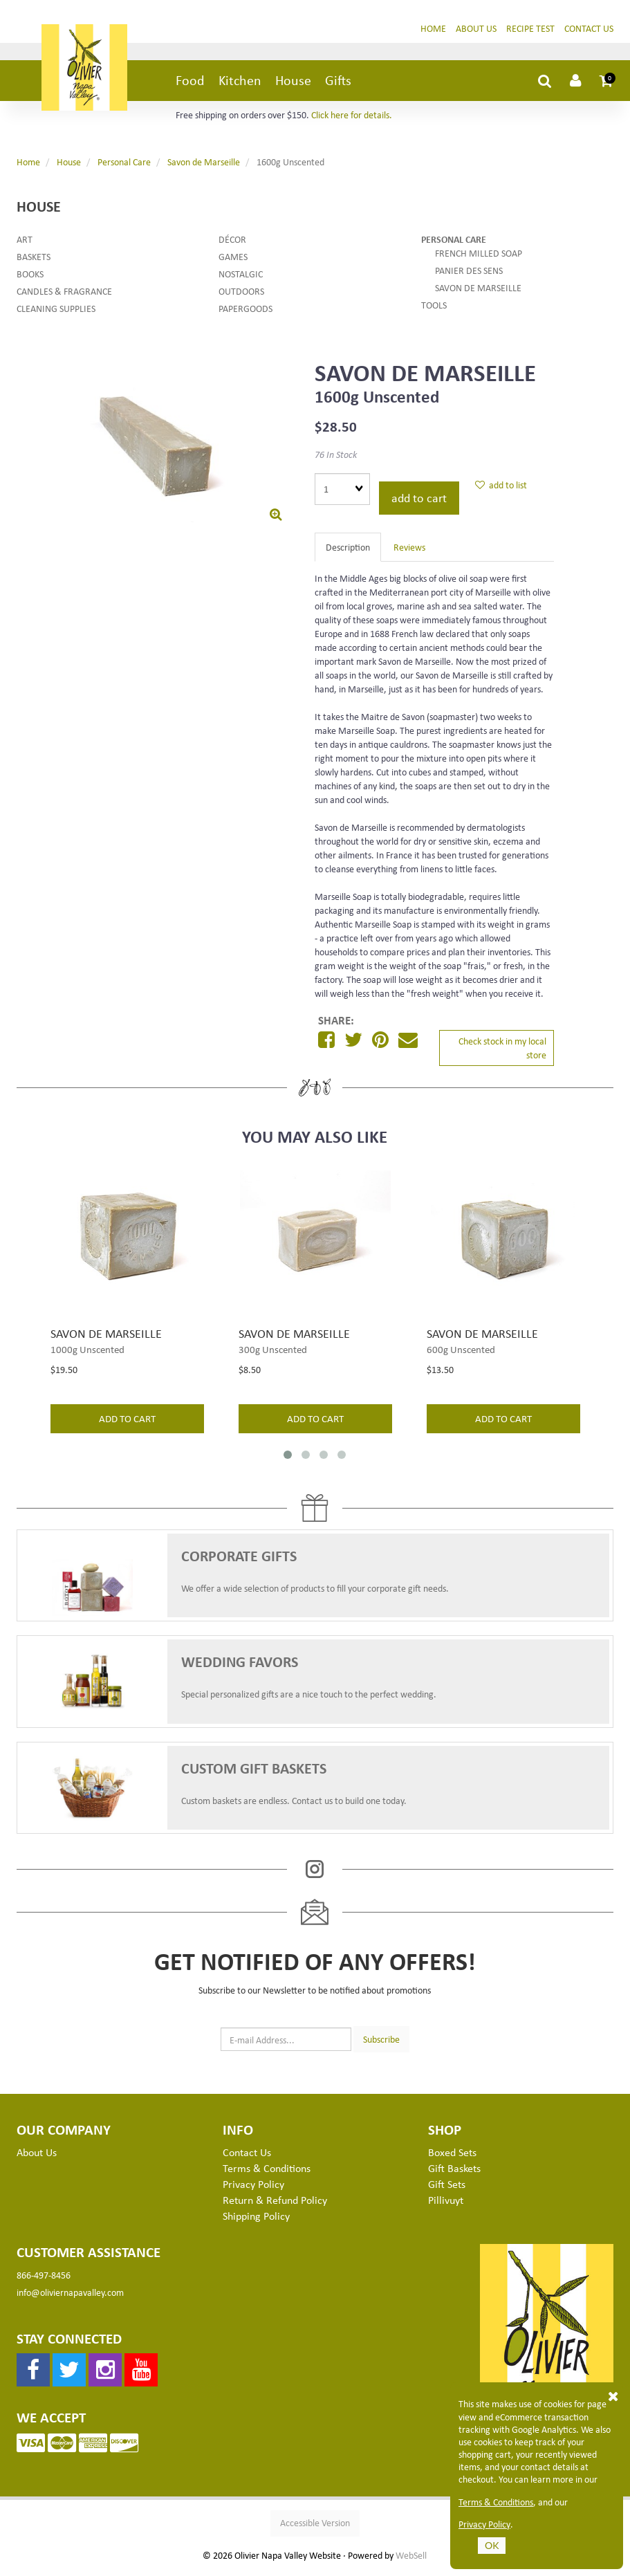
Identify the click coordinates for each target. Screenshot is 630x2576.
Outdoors (241, 296)
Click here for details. (351, 120)
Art (25, 244)
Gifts (338, 85)
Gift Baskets (454, 2173)
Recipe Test (530, 33)
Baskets (33, 261)
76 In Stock (336, 460)
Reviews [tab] (409, 552)
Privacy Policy (484, 2524)
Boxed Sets (452, 2157)
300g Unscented (273, 1354)
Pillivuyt (445, 2205)
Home (433, 33)
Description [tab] (348, 552)
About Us (476, 33)
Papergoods (245, 313)
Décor (232, 244)
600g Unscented (461, 1354)
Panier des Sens (469, 275)
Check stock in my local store (502, 1053)
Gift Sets (446, 2189)
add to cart (419, 503)
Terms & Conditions (495, 2502)
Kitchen (240, 85)
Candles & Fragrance (64, 296)
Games (233, 261)
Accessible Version (315, 2527)
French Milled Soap (478, 258)
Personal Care (124, 167)
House (293, 85)
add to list (501, 490)
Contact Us (588, 33)
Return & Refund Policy (275, 2205)
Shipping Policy (256, 2221)
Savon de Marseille (203, 167)
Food (190, 85)
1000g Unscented (87, 1354)
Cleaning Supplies (56, 313)
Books (30, 279)
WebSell (411, 2561)
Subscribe (381, 2043)
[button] (606, 85)
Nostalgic (241, 279)
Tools (434, 310)
